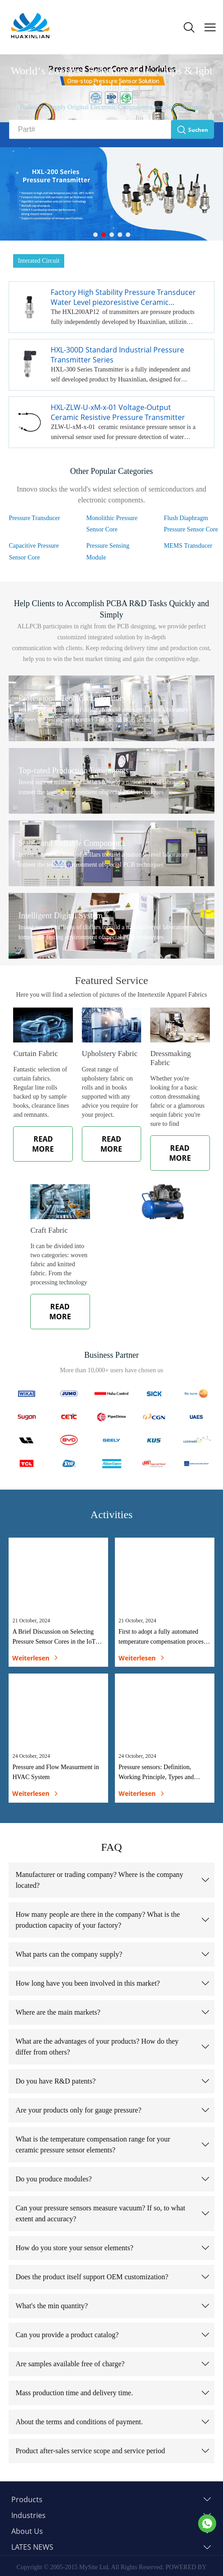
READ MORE (43, 1144)
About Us (27, 2531)
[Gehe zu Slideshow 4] (120, 234)
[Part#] (90, 129)
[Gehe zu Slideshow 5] (128, 234)
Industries (28, 2515)
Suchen (192, 129)
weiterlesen (35, 1658)
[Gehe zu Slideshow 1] (95, 234)
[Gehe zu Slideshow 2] (103, 234)
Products (27, 2499)
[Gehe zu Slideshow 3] (111, 234)
